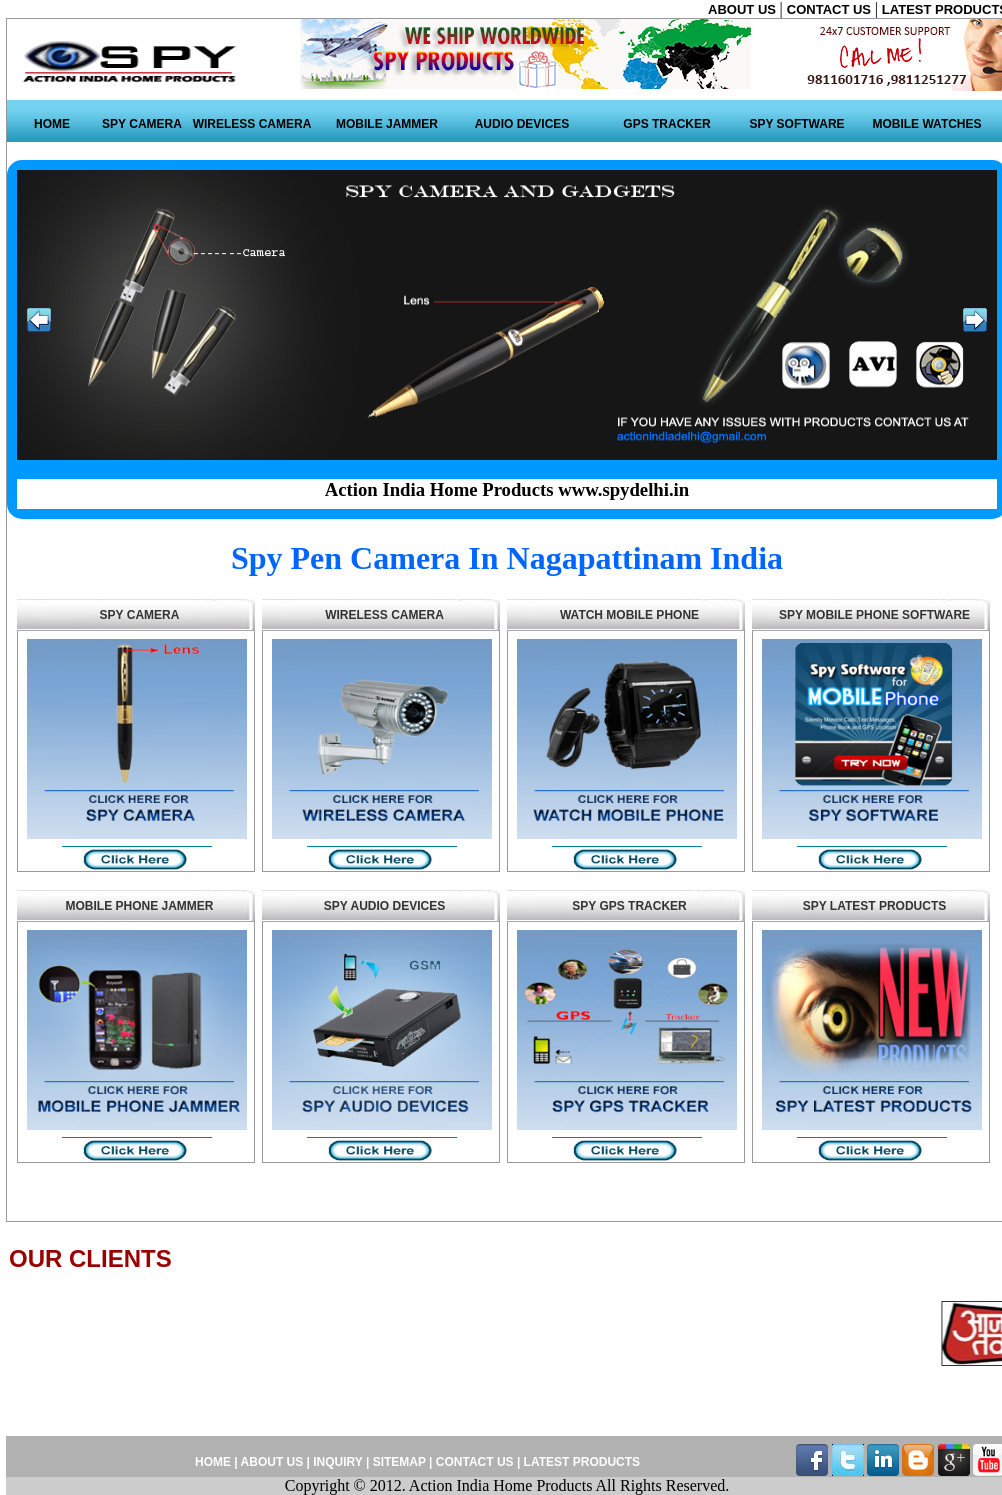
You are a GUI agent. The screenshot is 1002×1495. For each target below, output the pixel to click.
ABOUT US (744, 9)
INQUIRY (337, 1462)
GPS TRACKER (666, 124)
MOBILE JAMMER (387, 124)
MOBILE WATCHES (926, 124)
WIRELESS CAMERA (252, 124)
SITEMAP (401, 1462)
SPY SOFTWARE (796, 124)
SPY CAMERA (142, 124)
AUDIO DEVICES (522, 124)
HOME (52, 124)
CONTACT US (831, 9)
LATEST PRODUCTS (580, 1462)
